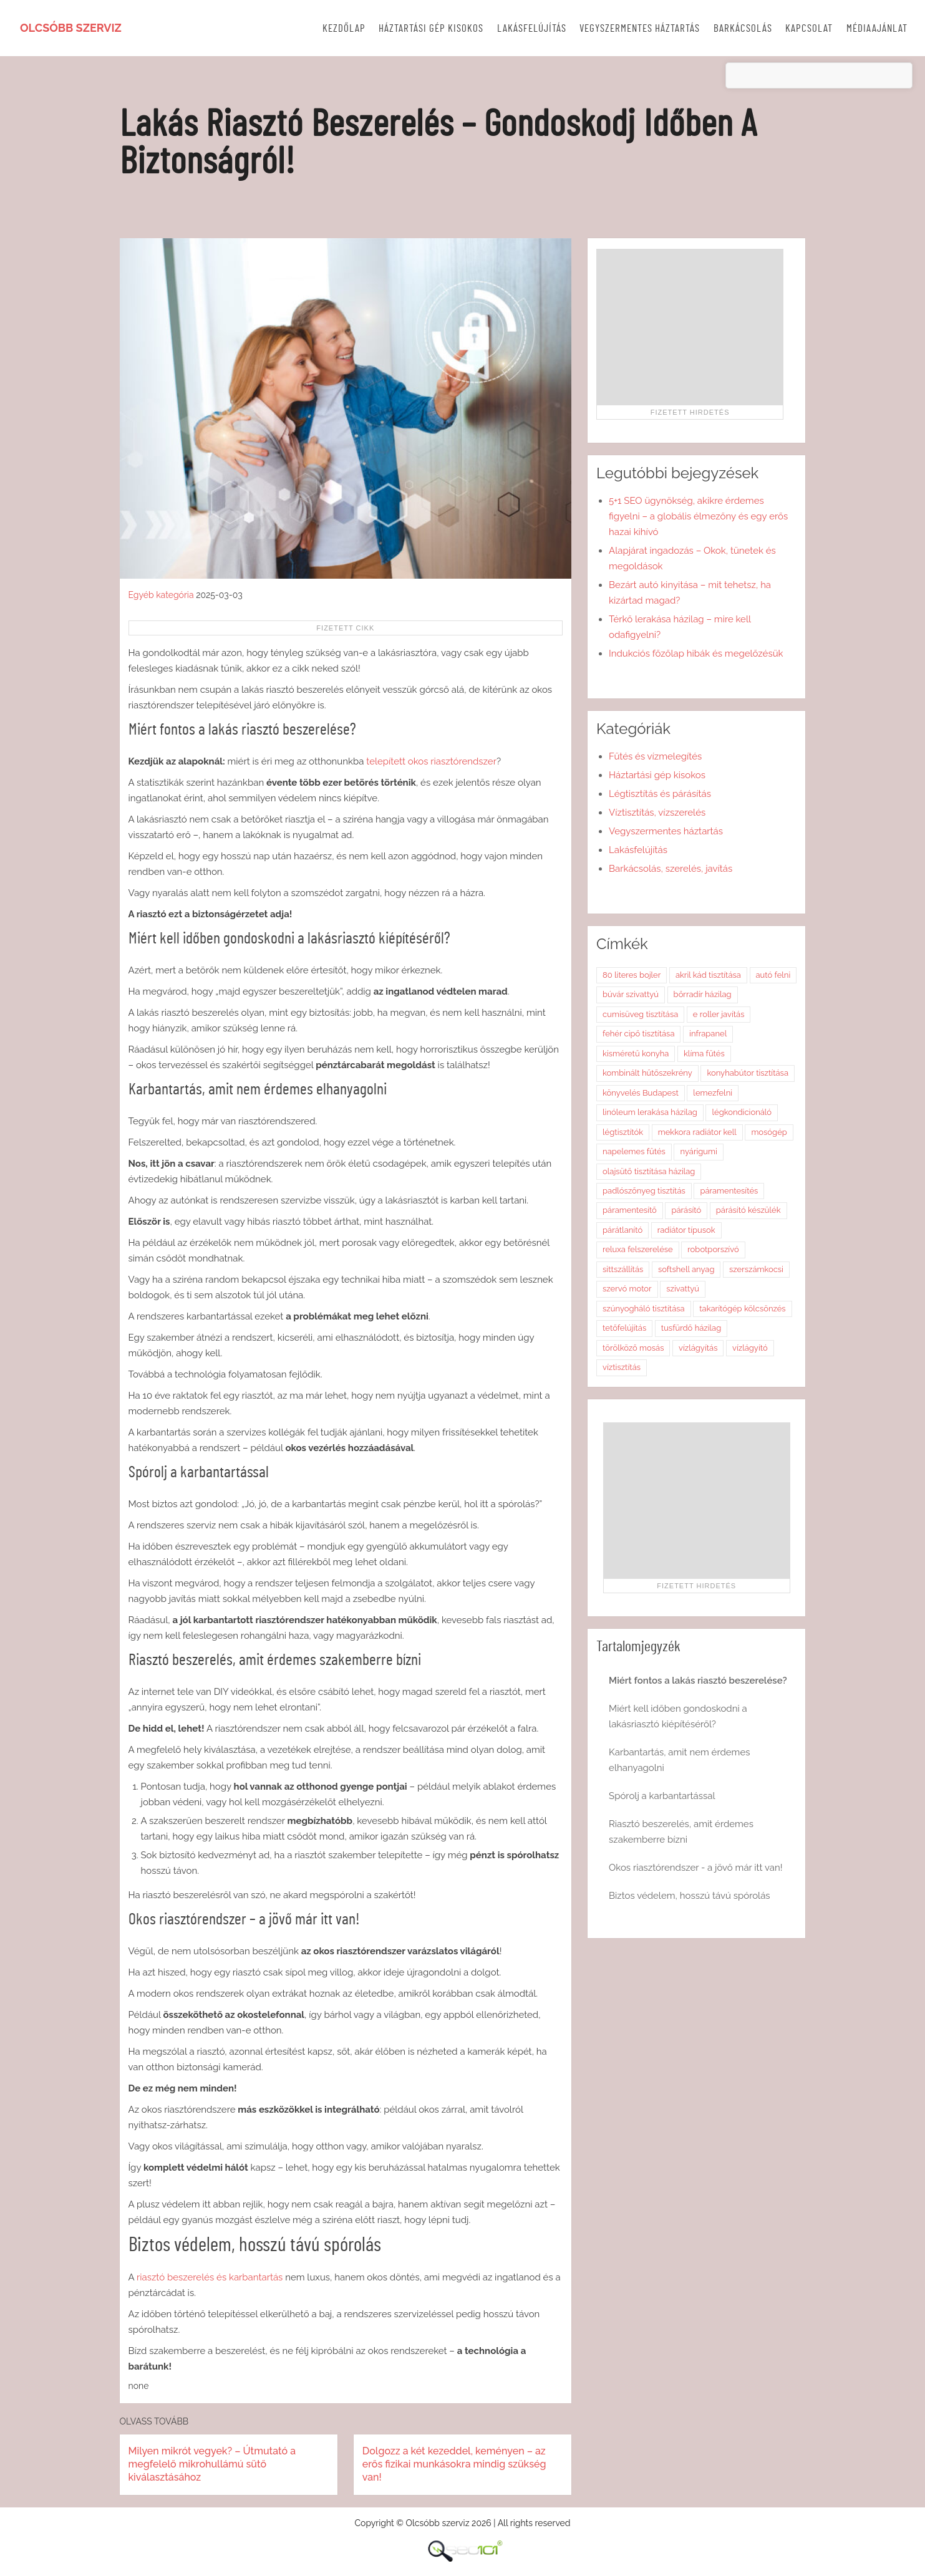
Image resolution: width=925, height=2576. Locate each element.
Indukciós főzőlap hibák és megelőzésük (696, 653)
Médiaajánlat (877, 28)
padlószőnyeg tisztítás (644, 1190)
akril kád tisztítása (708, 975)
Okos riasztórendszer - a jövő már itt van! (695, 1867)
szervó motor (627, 1288)
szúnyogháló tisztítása (644, 1308)
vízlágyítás (698, 1348)
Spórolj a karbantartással (662, 1796)
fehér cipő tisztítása (638, 1033)
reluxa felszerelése (638, 1249)
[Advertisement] (689, 327)
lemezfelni (712, 1092)
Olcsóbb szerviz (71, 27)
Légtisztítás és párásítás (660, 793)
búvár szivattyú (631, 994)
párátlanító (622, 1230)
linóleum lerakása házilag (650, 1112)
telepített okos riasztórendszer (431, 761)
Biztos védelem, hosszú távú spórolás (689, 1895)
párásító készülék (748, 1210)
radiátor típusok (686, 1230)
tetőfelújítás (624, 1328)
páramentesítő (630, 1210)
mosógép (769, 1132)
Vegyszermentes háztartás (639, 28)
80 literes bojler (632, 975)
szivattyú (682, 1288)
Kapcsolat (809, 28)
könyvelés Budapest (641, 1092)
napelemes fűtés (634, 1151)
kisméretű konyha (636, 1053)
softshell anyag (686, 1269)
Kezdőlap (344, 28)
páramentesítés (729, 1190)
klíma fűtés (704, 1053)
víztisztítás (622, 1367)
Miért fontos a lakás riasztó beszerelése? (698, 1680)
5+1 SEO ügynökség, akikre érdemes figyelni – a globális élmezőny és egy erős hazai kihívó (698, 516)
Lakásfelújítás (531, 28)
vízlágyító (750, 1348)
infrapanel (708, 1033)
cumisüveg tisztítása (640, 1014)
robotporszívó (713, 1249)
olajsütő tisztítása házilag (649, 1171)
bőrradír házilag (703, 994)
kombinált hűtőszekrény (647, 1073)
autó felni (773, 975)
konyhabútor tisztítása (747, 1073)
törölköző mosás (633, 1348)
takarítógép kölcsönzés (742, 1308)
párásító (686, 1210)
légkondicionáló (742, 1112)
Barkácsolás (743, 28)
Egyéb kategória (161, 595)
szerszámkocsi (756, 1269)
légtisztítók (623, 1132)
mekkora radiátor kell (697, 1132)
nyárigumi (698, 1151)
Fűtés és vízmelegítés (655, 756)
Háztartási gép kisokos (431, 28)
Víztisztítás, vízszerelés (657, 812)
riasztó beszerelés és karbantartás (210, 2277)
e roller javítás (719, 1014)
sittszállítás (623, 1269)
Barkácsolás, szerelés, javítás (670, 868)
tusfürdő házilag (691, 1328)
